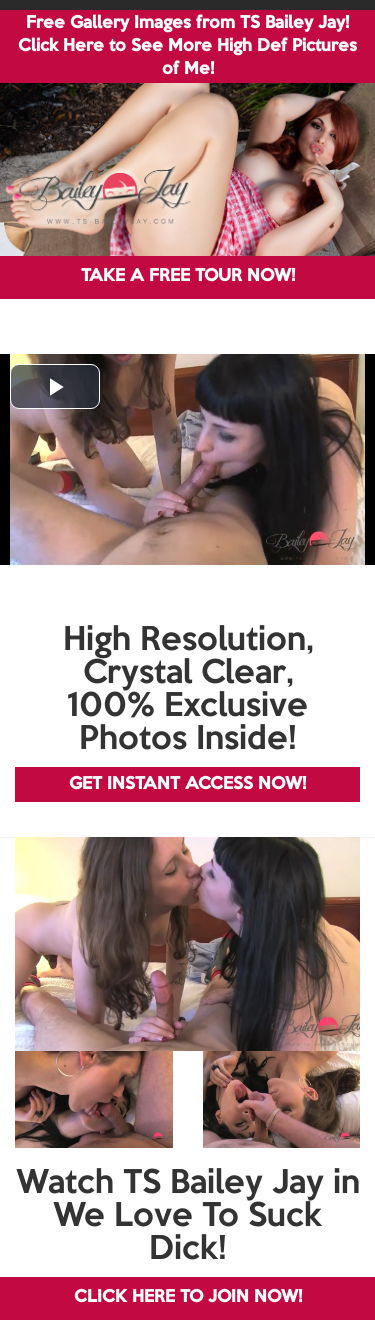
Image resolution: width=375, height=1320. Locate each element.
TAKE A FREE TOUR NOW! (188, 276)
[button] (55, 386)
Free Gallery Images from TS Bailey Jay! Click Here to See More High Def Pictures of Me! (187, 46)
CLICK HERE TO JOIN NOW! (188, 1297)
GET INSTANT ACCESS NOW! (187, 784)
